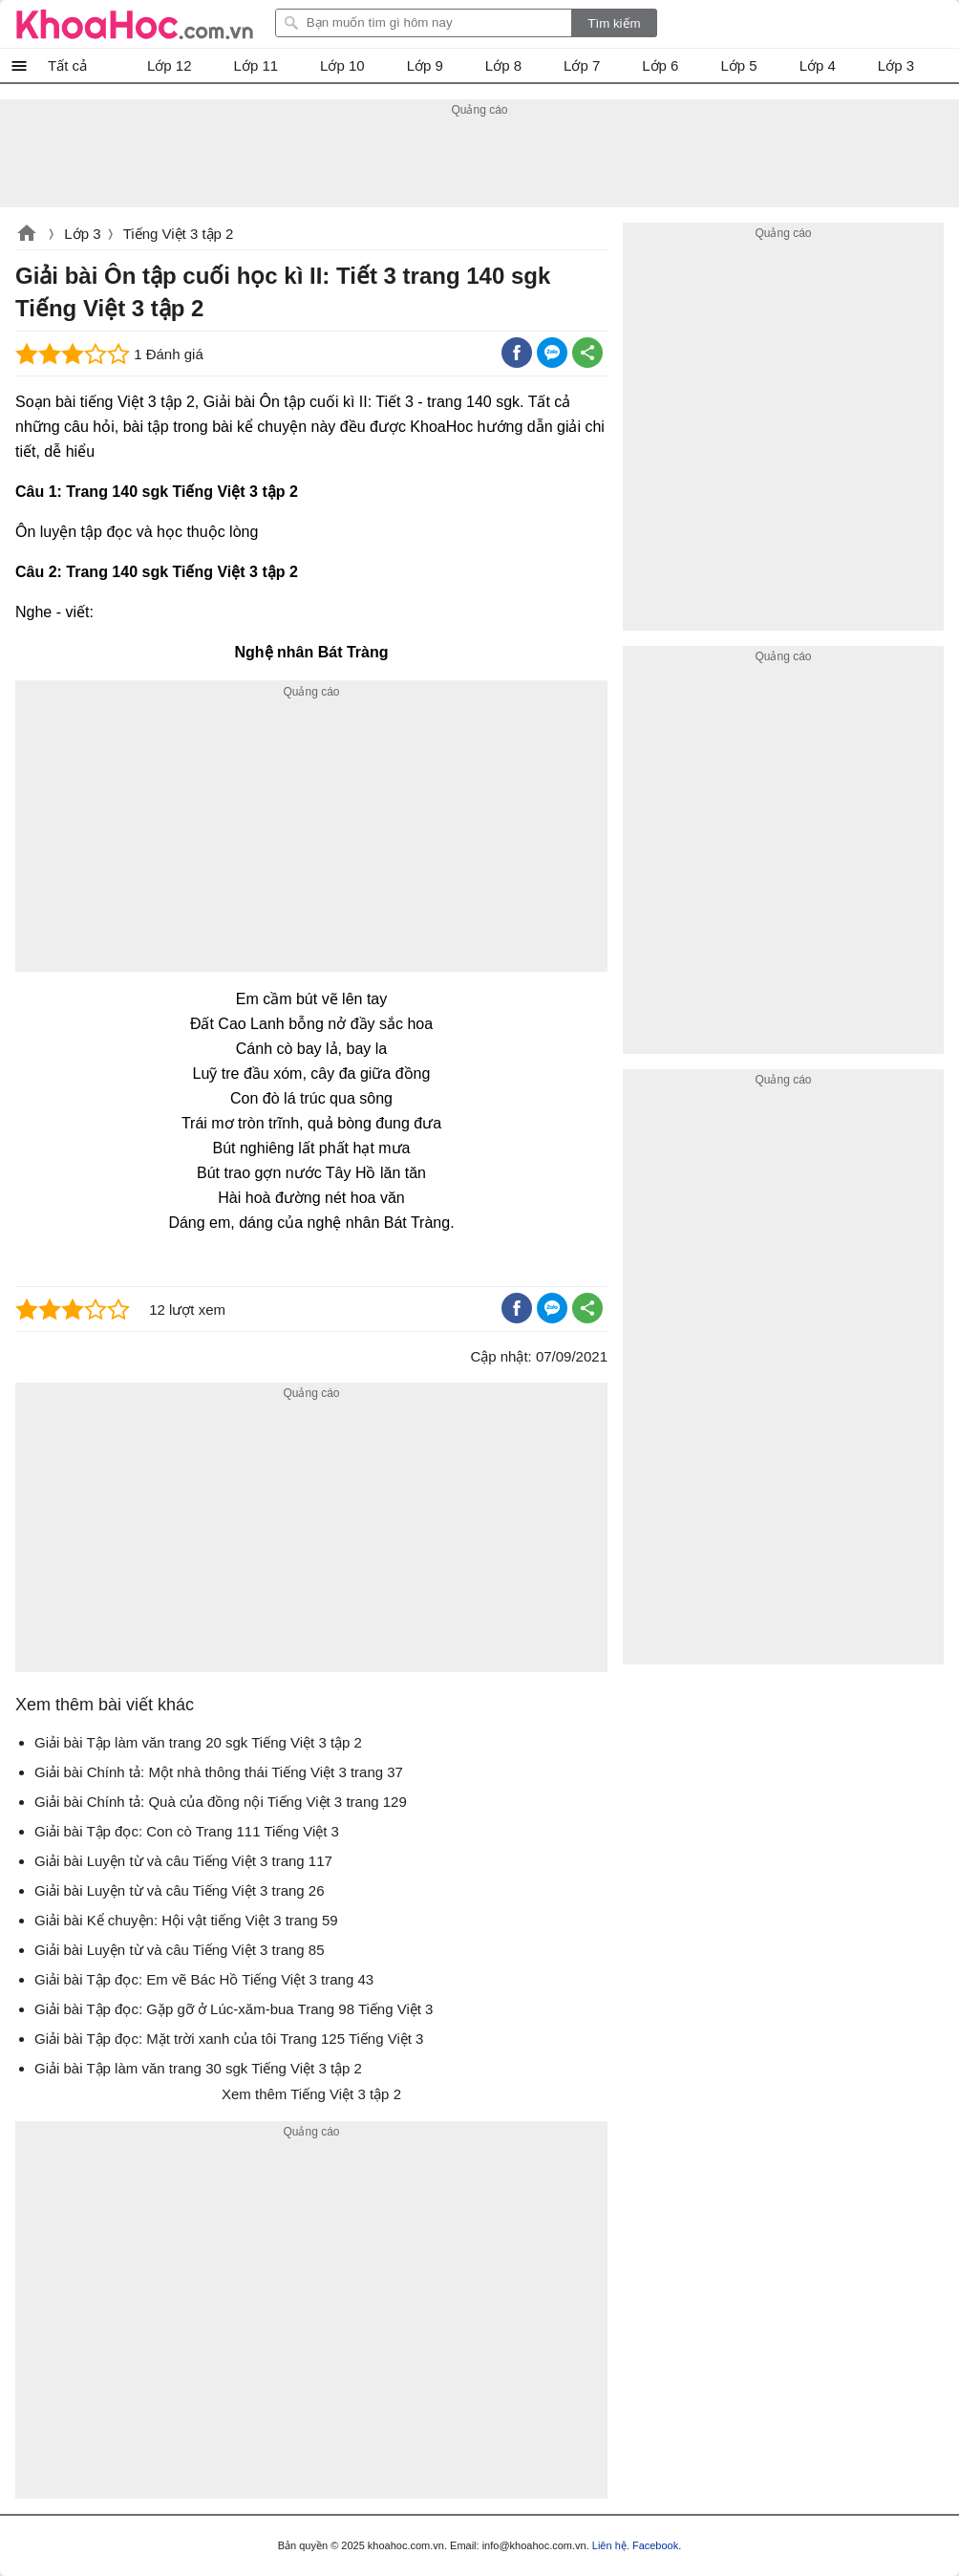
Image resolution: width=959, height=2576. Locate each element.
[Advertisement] (479, 164)
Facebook (655, 2545)
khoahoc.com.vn (26, 235)
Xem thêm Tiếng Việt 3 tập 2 (311, 2094)
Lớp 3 (82, 233)
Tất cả (67, 65)
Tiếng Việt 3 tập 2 (178, 233)
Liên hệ (609, 2545)
